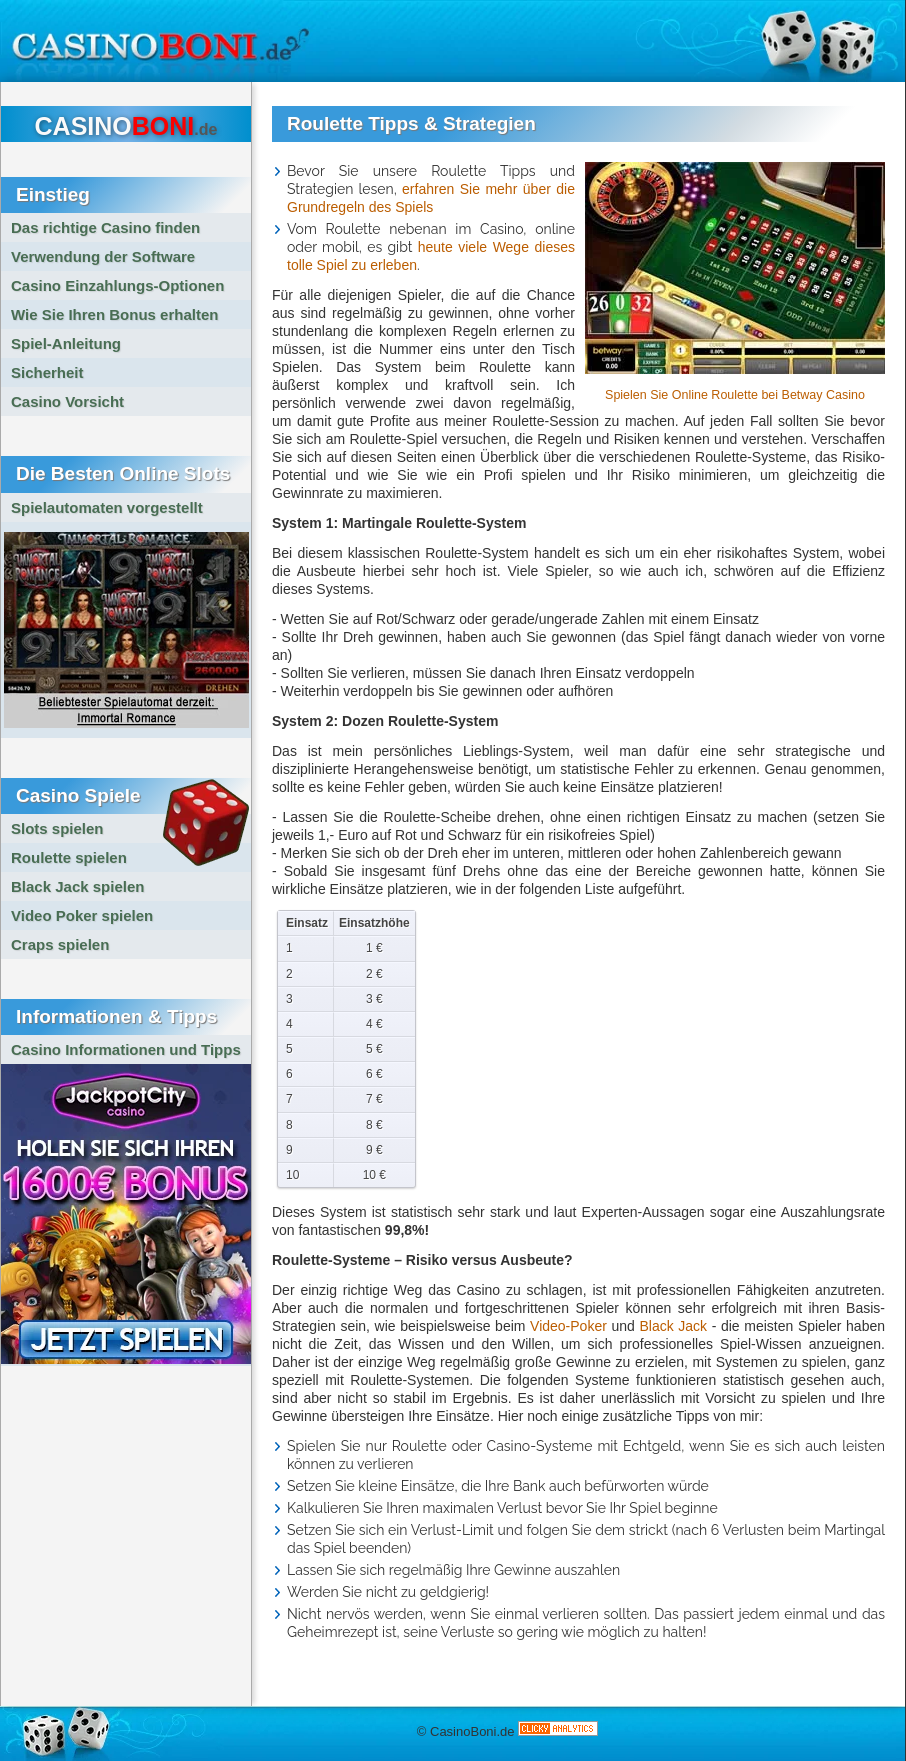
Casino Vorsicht (67, 401)
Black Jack (673, 1326)
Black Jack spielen (77, 886)
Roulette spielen (69, 857)
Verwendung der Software (103, 256)
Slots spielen (57, 828)
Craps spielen (60, 944)
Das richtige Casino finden (105, 227)
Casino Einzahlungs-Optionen (117, 285)
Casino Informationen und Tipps (126, 1049)
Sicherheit (47, 372)
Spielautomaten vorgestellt (107, 507)
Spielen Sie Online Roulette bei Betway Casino (735, 395)
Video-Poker (568, 1326)
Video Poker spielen (82, 915)
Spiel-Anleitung (66, 343)
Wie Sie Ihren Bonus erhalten (114, 314)
